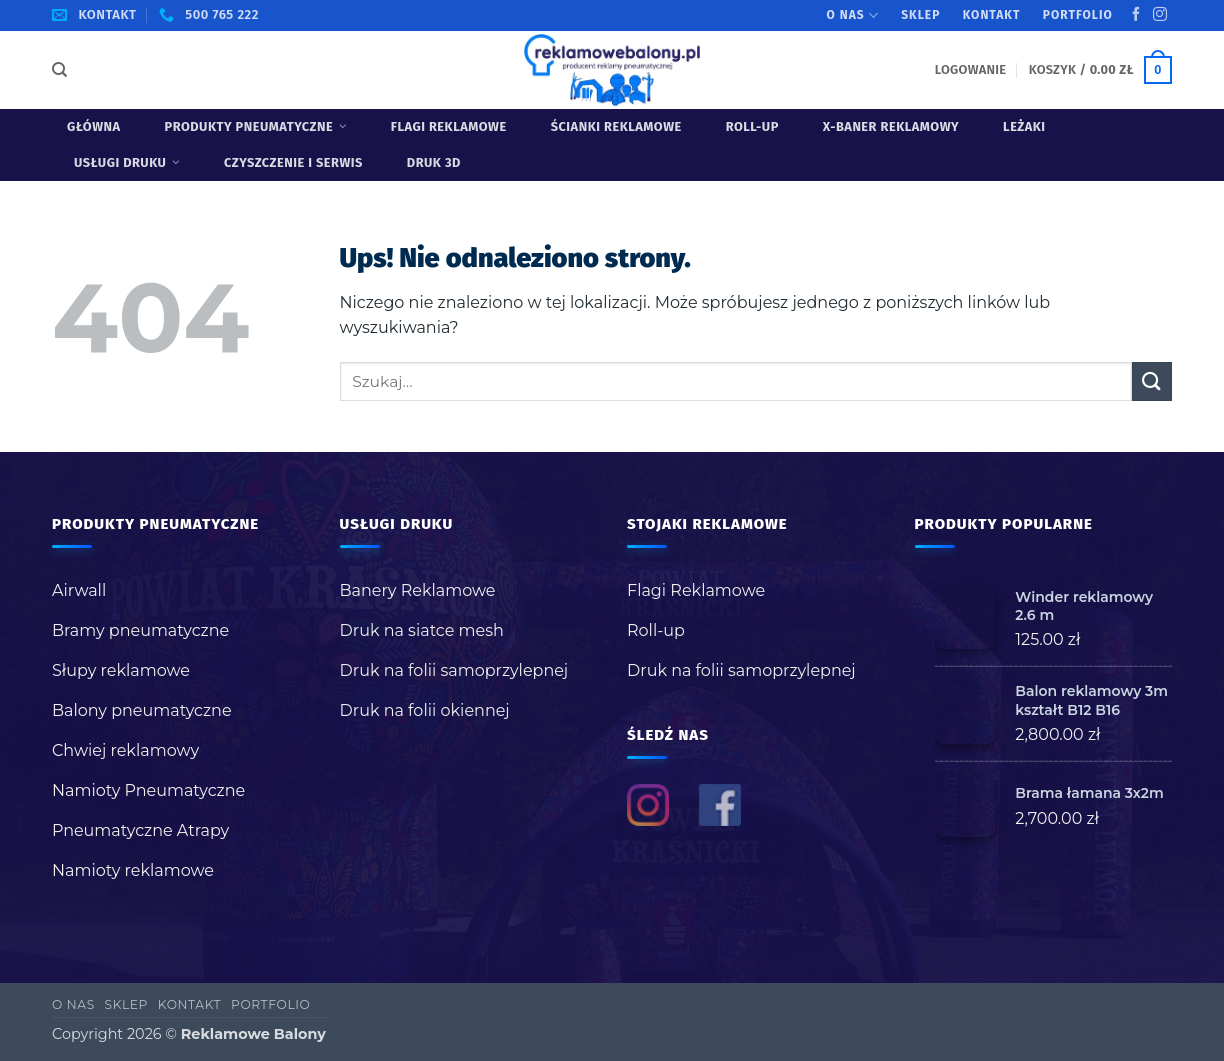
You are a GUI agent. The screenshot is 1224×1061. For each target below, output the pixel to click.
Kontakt (992, 15)
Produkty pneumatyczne (256, 126)
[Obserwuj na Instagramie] (1160, 15)
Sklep (920, 15)
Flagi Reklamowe (449, 126)
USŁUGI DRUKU (127, 162)
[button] (971, 69)
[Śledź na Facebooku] (1136, 15)
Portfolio (1078, 15)
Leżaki (1024, 126)
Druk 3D (434, 162)
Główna (94, 126)
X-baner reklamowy (891, 126)
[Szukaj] (59, 70)
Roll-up (752, 126)
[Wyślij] (1152, 381)
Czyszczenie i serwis (293, 162)
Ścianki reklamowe (616, 126)
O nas (853, 15)
